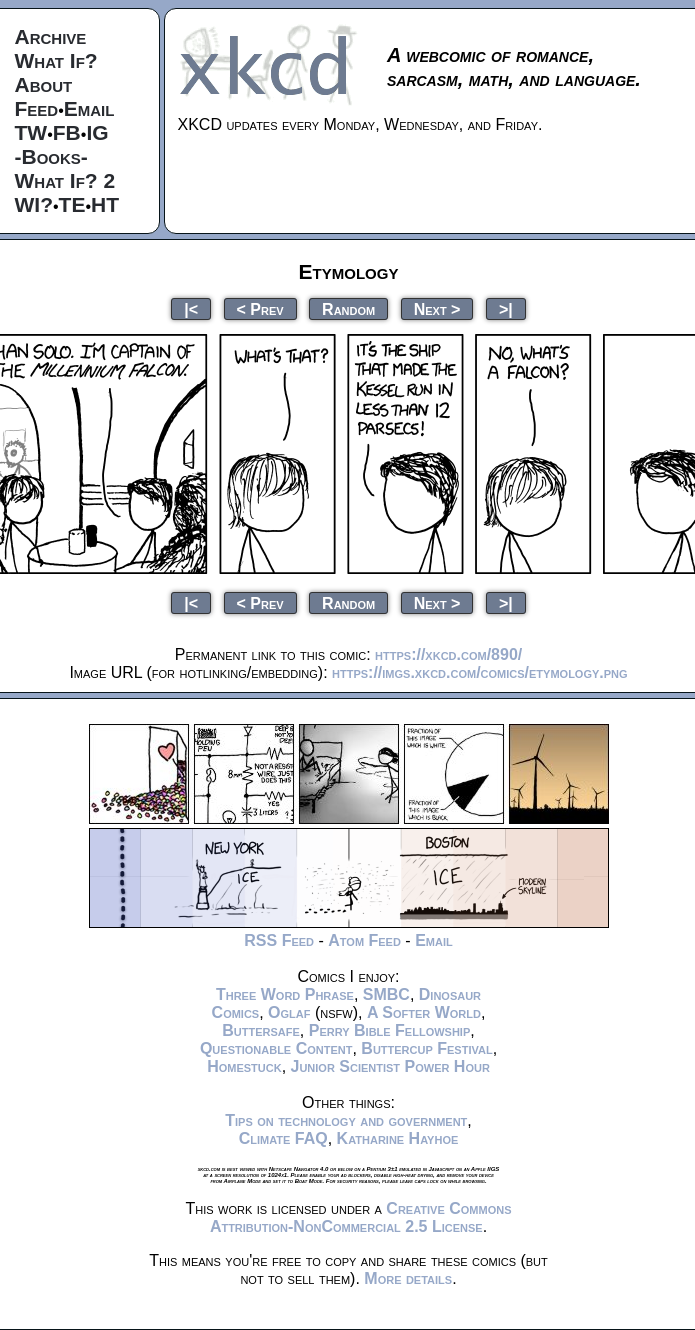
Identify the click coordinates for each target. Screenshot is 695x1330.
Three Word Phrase (285, 994)
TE (72, 204)
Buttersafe (261, 1030)
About (44, 84)
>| (506, 308)
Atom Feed (364, 940)
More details (408, 1278)
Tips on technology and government (346, 1120)
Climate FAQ (283, 1138)
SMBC (386, 994)
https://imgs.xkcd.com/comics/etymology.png (480, 672)
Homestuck (244, 1066)
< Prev (260, 308)
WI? (34, 204)
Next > (437, 308)
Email (89, 108)
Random (348, 308)
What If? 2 (65, 180)
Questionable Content (276, 1048)
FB (67, 132)
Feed (37, 108)
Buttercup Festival (426, 1048)
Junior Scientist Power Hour (390, 1066)
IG (97, 132)
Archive (51, 36)
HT (105, 204)
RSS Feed (279, 940)
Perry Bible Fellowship (390, 1030)
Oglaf (289, 1012)
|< (191, 308)
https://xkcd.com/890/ (448, 654)
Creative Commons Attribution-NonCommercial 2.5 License (361, 1217)
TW (31, 132)
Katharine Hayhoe (398, 1138)
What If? (56, 60)
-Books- (51, 156)
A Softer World (424, 1012)
